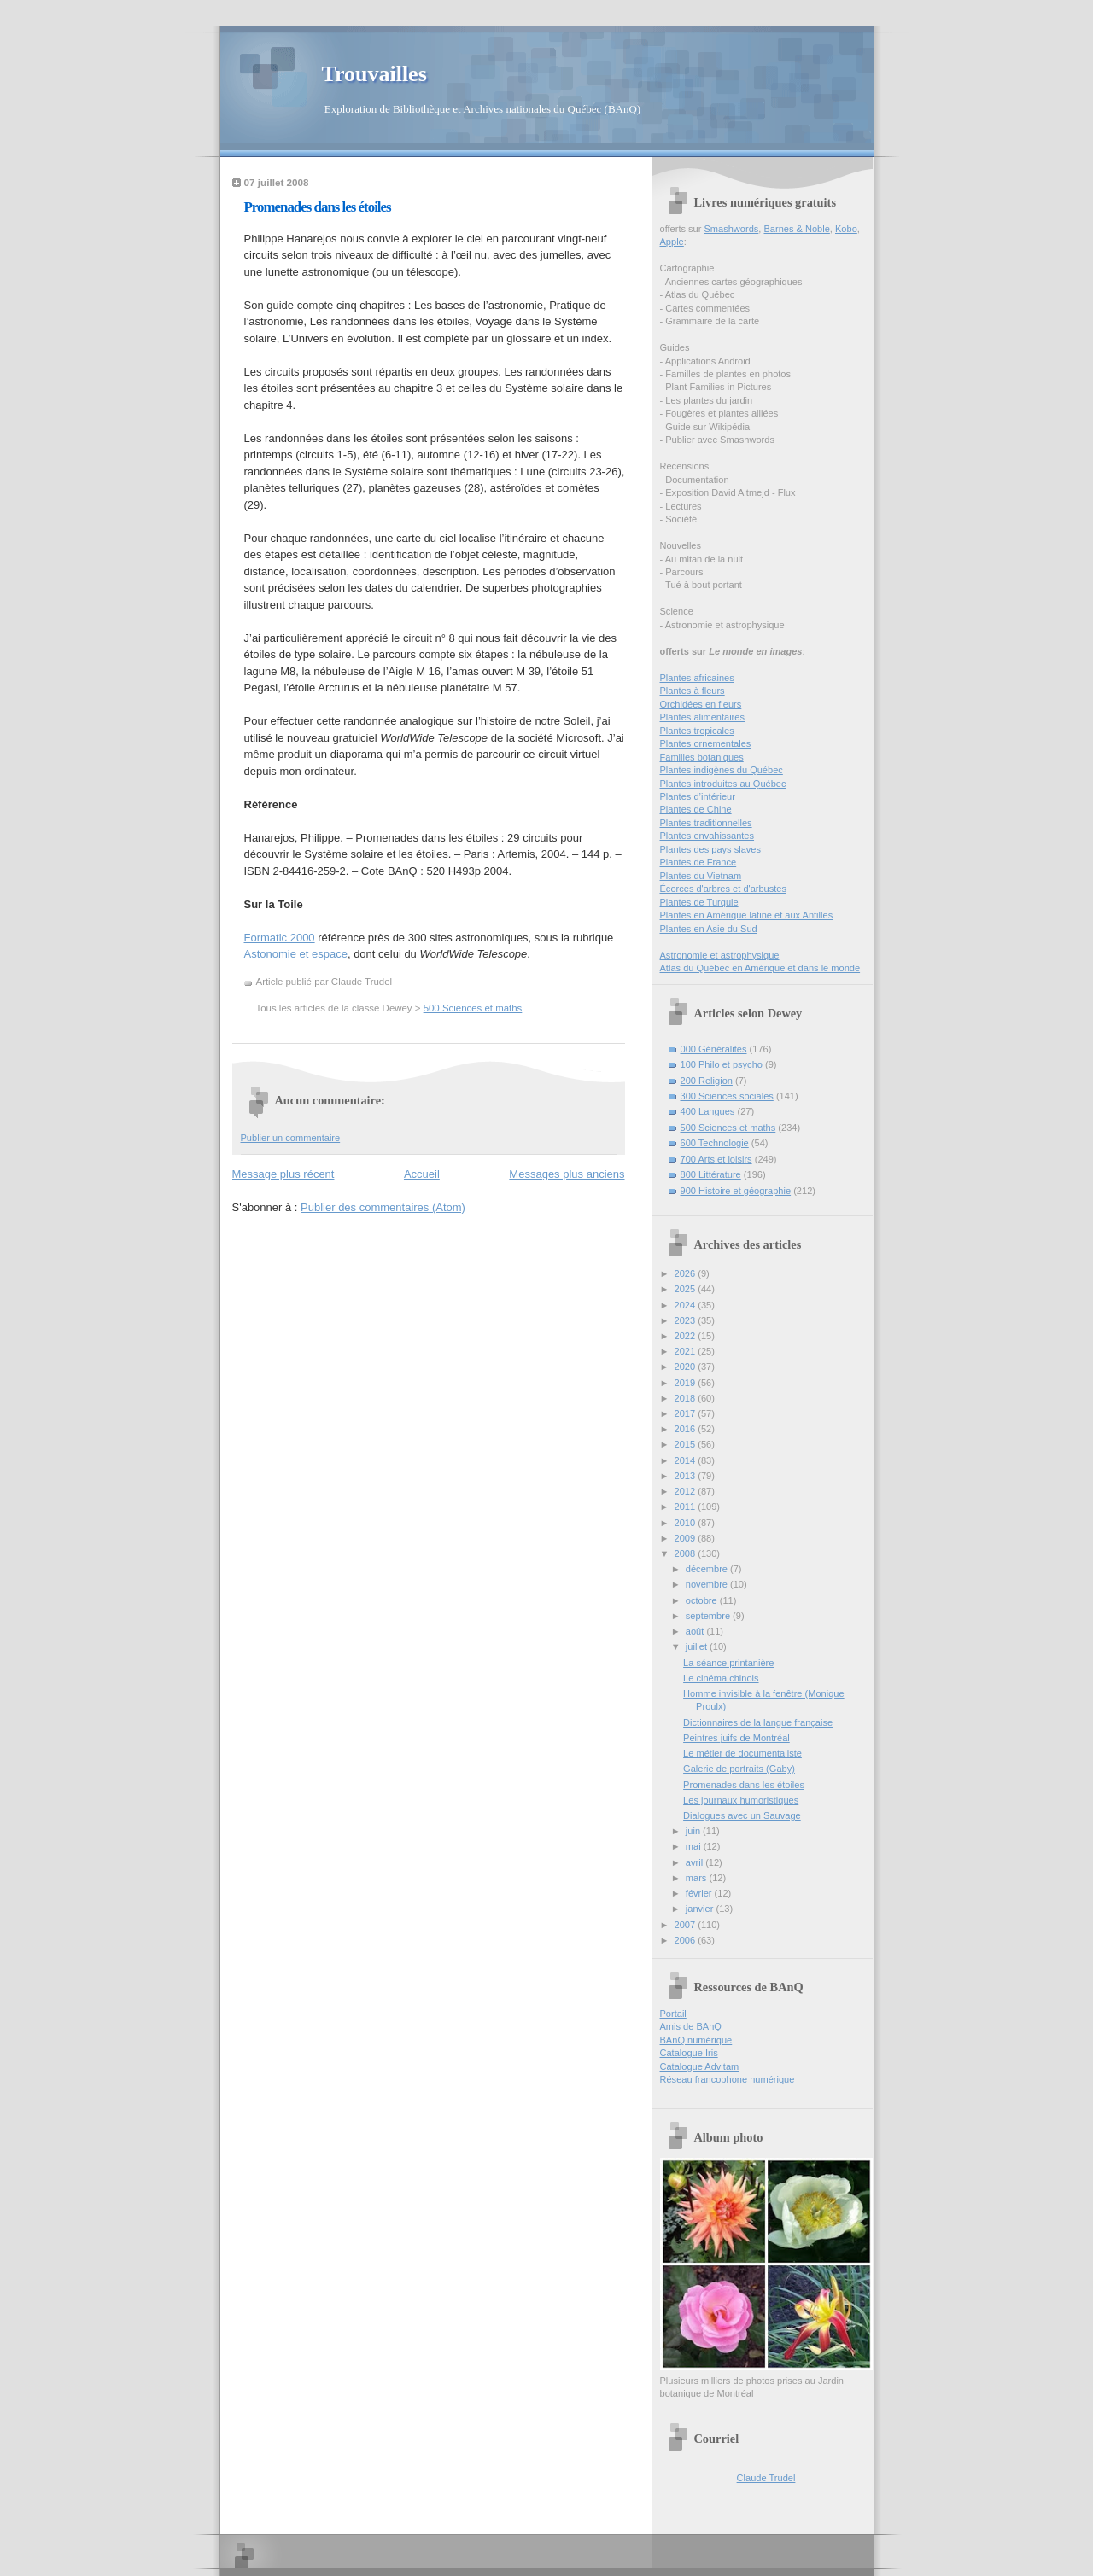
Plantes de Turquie (699, 902)
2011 (686, 1506)
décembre (708, 1569)
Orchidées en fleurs (701, 704)
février (700, 1893)
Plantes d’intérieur (697, 796)
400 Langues (708, 1111)
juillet (698, 1646)
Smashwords (731, 229)
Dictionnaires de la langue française (758, 1722)
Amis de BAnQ (691, 2026)
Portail (673, 2013)
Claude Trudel (766, 2478)
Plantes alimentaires (702, 717)
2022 (686, 1336)
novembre (708, 1584)
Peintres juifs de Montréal (736, 1738)
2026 (686, 1273)
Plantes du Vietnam (701, 876)
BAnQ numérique (696, 2040)
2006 (686, 1940)
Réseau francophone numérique (727, 2079)
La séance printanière (728, 1663)
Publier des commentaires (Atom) (383, 1207)
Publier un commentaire (291, 1138)
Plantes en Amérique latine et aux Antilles (746, 915)
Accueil (422, 1174)
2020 (686, 1366)
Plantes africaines (697, 678)
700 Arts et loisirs (716, 1159)
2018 (686, 1398)
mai (695, 1846)
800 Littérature (711, 1174)
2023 (686, 1320)
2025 (686, 1289)
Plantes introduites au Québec (723, 783)
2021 (686, 1351)
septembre (709, 1616)
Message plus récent (283, 1174)
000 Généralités (714, 1049)
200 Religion (707, 1080)
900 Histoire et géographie (736, 1191)
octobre (703, 1600)
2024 (686, 1305)
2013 (686, 1476)
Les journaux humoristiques (740, 1800)
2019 (686, 1383)
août (696, 1631)
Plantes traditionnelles (706, 823)
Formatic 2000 (279, 937)
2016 (686, 1429)
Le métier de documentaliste (742, 1753)
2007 (686, 1925)
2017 (686, 1413)
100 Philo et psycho (722, 1064)
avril (695, 1862)
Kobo (846, 229)
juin (694, 1831)
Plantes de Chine (696, 809)
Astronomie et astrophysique (720, 955)
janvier (701, 1908)
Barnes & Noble (796, 229)
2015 (686, 1444)
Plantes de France (698, 862)
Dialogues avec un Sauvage (742, 1815)
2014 (686, 1460)
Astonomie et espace (296, 953)
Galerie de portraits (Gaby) (739, 1768)
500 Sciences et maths (473, 1008)
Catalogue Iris (689, 2053)
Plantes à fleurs (692, 690)
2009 (686, 1538)
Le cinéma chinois (720, 1678)
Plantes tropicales (697, 731)
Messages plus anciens (566, 1174)
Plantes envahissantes (707, 835)
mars (698, 1878)
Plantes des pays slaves (711, 849)
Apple (672, 241)
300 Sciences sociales (727, 1096)
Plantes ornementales (705, 743)
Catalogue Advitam (699, 2066)
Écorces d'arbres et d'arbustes (723, 888)
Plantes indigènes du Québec (721, 770)
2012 (686, 1491)
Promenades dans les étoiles (317, 207)
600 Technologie (715, 1143)
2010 (686, 1523)
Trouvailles (374, 73)
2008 (686, 1553)
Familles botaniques (702, 757)
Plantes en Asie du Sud (708, 929)
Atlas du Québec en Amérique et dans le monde (760, 968)
